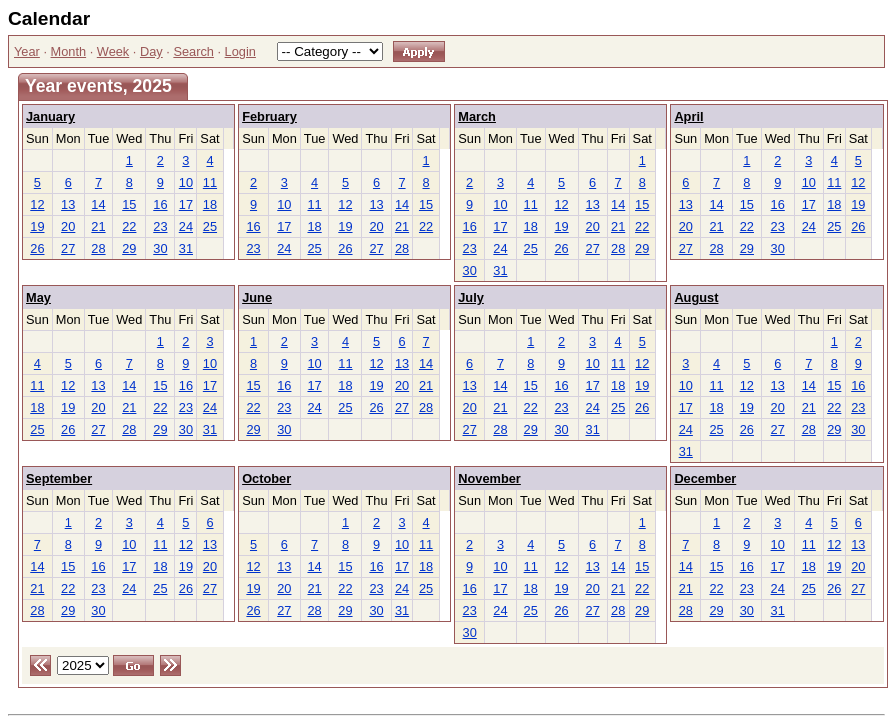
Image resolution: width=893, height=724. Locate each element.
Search (193, 51)
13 (68, 204)
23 (160, 226)
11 (210, 182)
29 (129, 248)
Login (240, 51)
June (257, 297)
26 (37, 248)
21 (98, 226)
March (477, 116)
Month (69, 51)
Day (151, 51)
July (471, 297)
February (269, 116)
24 (186, 226)
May (38, 297)
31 (186, 248)
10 (186, 182)
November (489, 478)
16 (160, 204)
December (705, 478)
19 (37, 226)
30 (160, 248)
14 (98, 204)
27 (68, 248)
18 (210, 204)
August (696, 297)
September (59, 478)
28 (98, 248)
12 (37, 204)
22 (129, 226)
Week (113, 51)
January (50, 116)
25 (210, 226)
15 (129, 204)
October (266, 478)
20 (68, 226)
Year (27, 51)
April (688, 116)
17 (186, 204)
